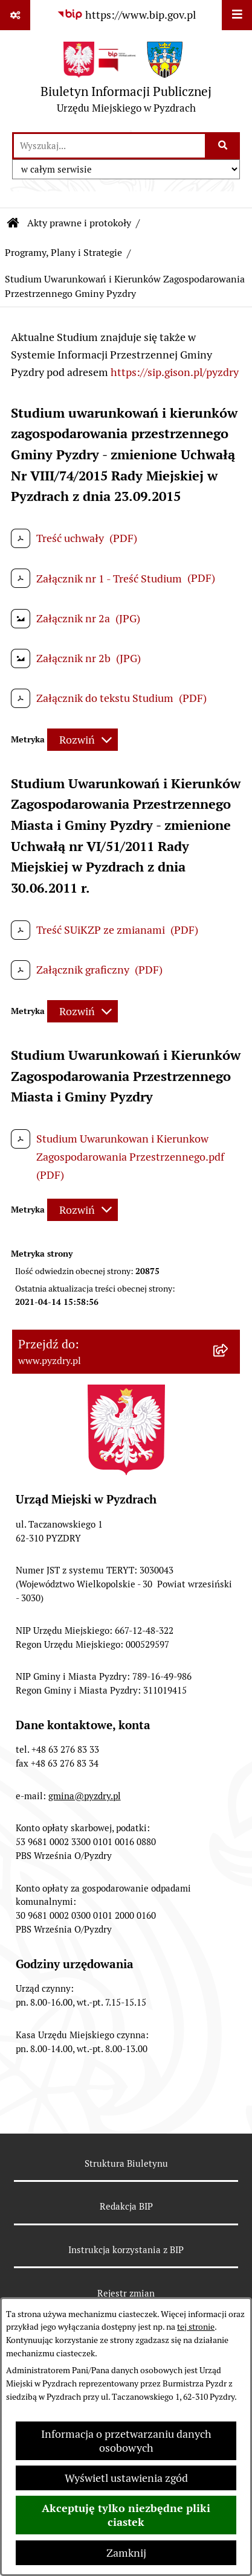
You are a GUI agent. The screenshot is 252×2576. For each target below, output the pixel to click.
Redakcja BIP (126, 2206)
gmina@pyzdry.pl (84, 1796)
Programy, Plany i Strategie (63, 252)
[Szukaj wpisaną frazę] (223, 145)
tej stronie (196, 2326)
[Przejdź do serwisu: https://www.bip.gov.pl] (126, 15)
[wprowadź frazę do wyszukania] (109, 145)
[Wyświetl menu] (237, 15)
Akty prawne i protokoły (79, 223)
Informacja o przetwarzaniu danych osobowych (126, 2441)
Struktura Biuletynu (126, 2163)
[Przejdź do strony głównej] (126, 81)
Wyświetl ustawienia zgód (126, 2478)
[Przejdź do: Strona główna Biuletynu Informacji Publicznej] (13, 223)
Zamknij (126, 2553)
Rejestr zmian (126, 2293)
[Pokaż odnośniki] (15, 15)
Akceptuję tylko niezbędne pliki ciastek (126, 2515)
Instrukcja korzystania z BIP (126, 2250)
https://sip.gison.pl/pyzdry (175, 372)
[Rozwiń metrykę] (82, 739)
